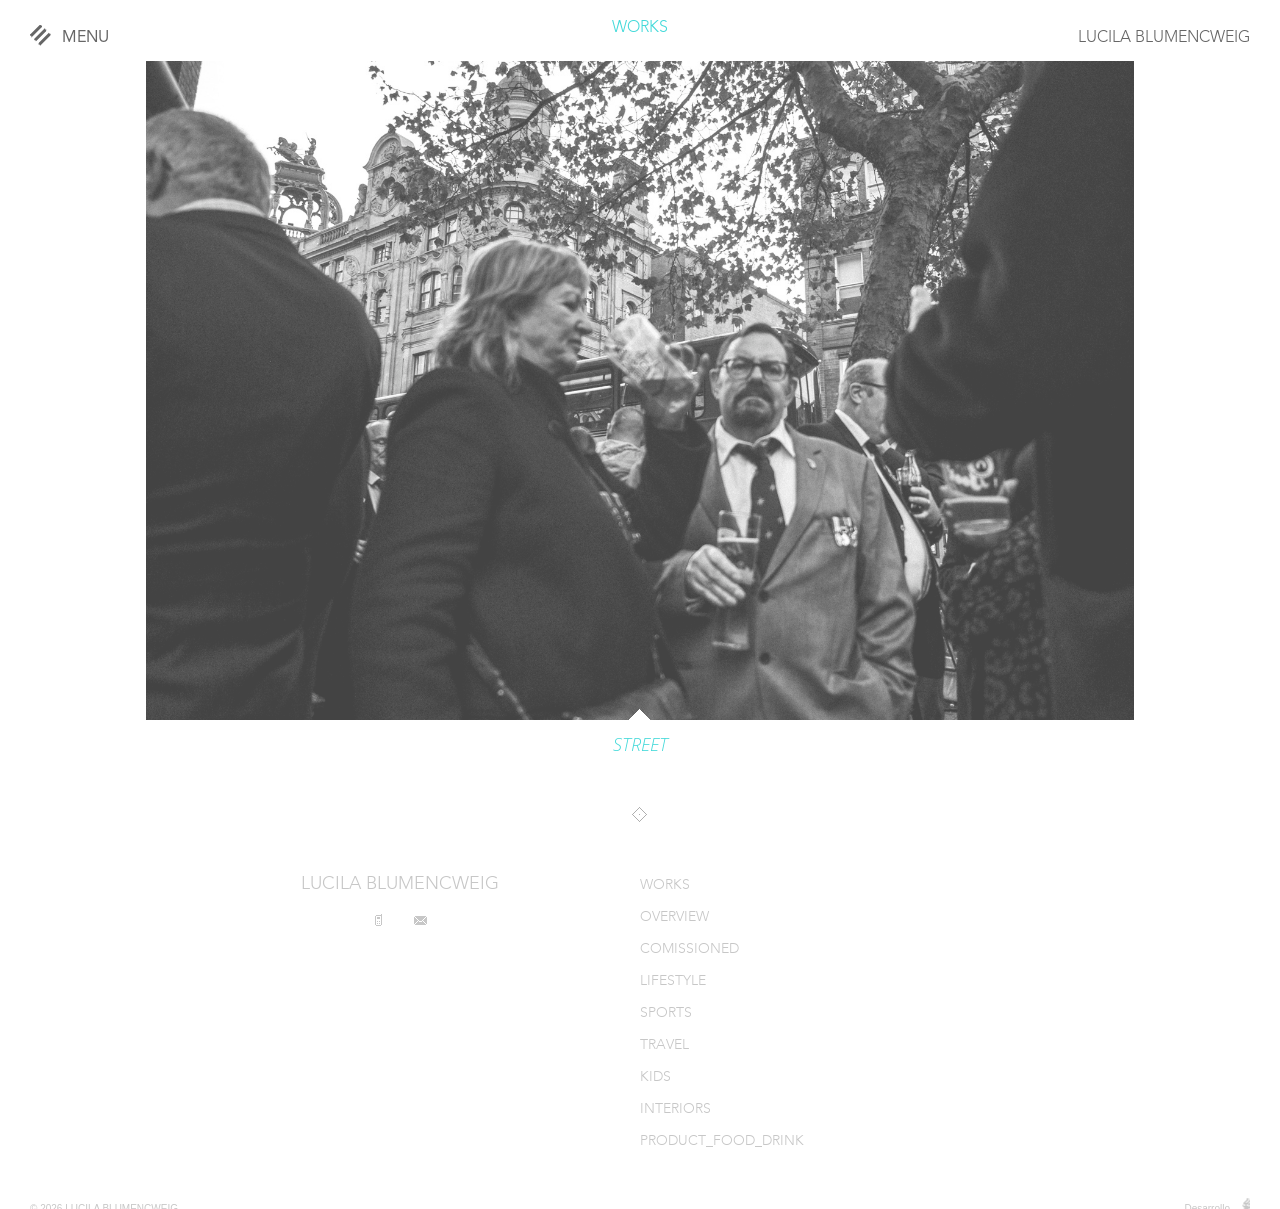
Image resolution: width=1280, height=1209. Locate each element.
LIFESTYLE (673, 981)
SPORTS (666, 1013)
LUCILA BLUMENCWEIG (1164, 38)
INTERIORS (675, 1109)
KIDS (655, 1077)
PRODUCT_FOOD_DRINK (722, 1141)
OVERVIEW (674, 917)
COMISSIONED (689, 949)
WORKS (640, 28)
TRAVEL (664, 1045)
